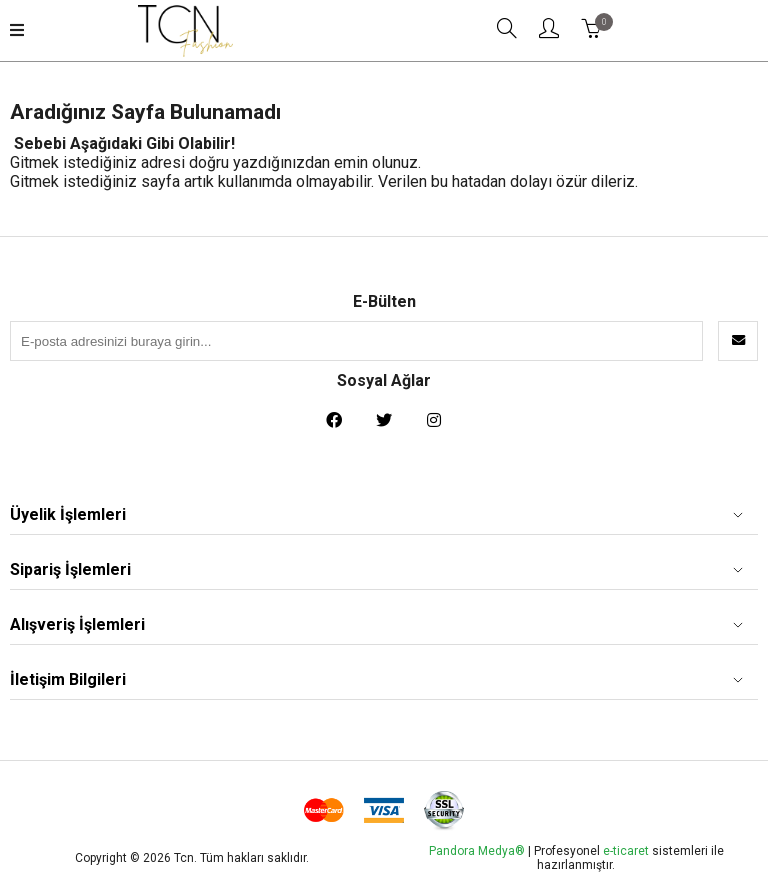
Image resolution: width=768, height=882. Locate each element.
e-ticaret (627, 851)
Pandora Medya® (477, 851)
